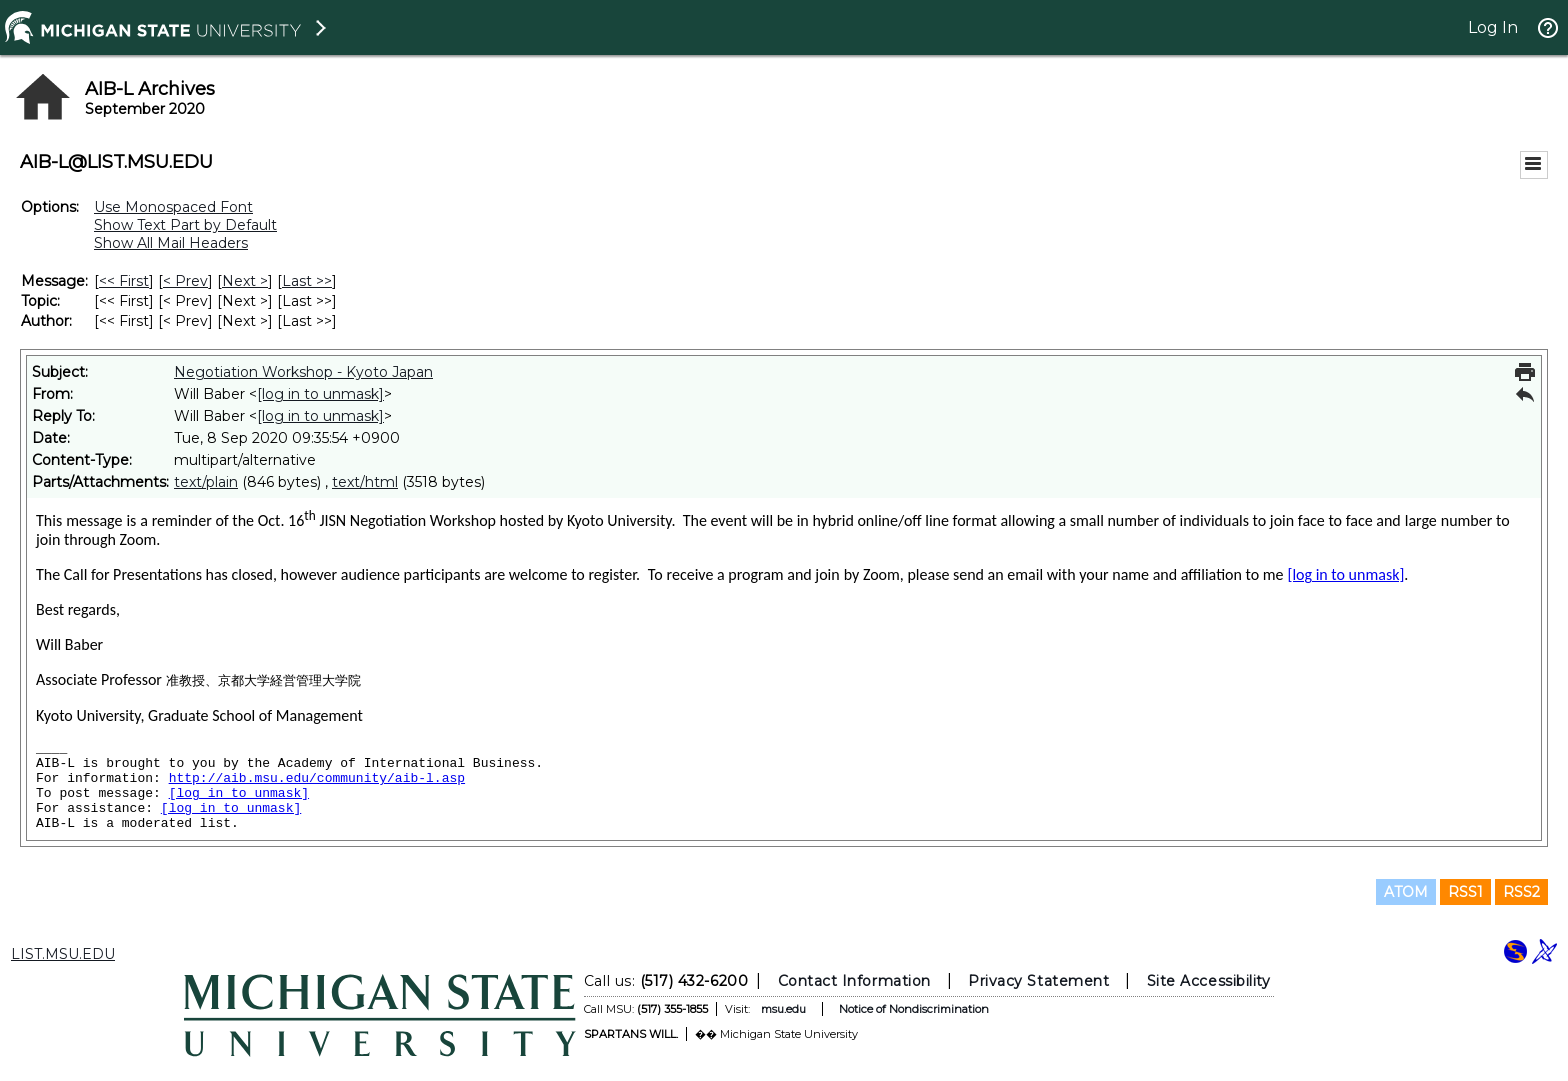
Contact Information (854, 981)
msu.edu (783, 1009)
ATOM (1406, 892)
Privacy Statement (1038, 981)
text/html (365, 482)
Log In (1493, 27)
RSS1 (1465, 892)
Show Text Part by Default (185, 225)
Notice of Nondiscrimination (914, 1009)
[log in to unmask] (320, 394)
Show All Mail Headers (171, 243)
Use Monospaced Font (173, 207)
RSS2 (1521, 892)
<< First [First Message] (124, 281)
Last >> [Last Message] (307, 281)
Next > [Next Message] (245, 281)
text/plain (206, 482)
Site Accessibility (1209, 981)
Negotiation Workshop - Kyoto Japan (303, 372)
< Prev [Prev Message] (185, 281)
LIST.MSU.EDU (63, 954)
